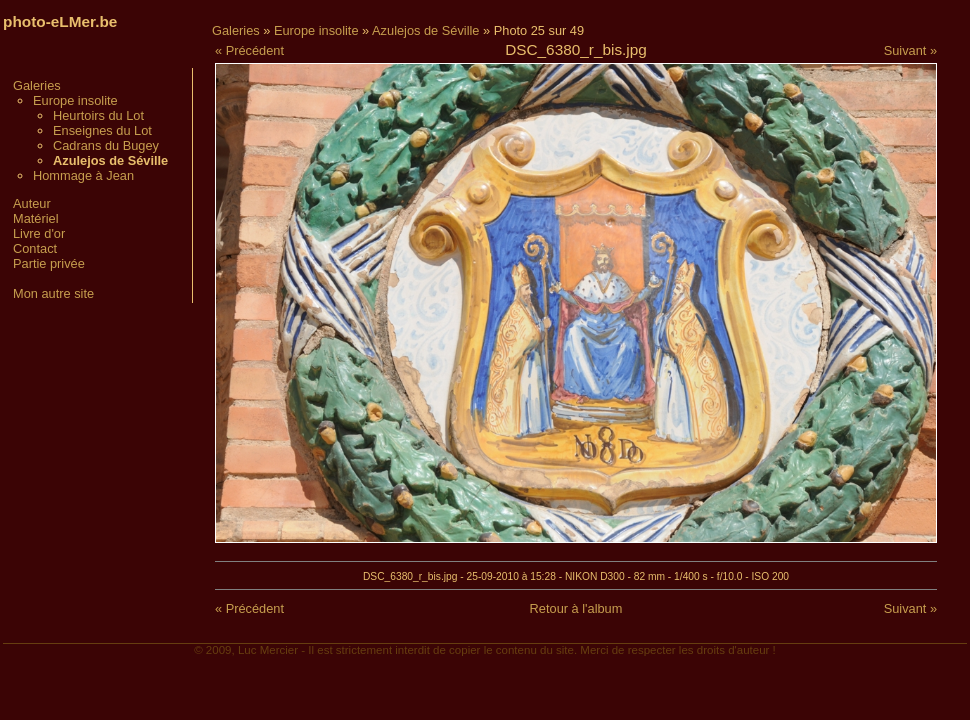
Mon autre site (53, 293)
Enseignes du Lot (102, 130)
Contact (35, 248)
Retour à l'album (576, 608)
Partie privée (49, 263)
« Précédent (249, 50)
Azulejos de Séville (425, 30)
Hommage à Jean (83, 175)
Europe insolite (75, 100)
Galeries (37, 85)
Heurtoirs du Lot (98, 115)
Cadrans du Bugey (106, 145)
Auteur (32, 203)
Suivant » (910, 50)
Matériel (36, 218)
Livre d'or (39, 233)
